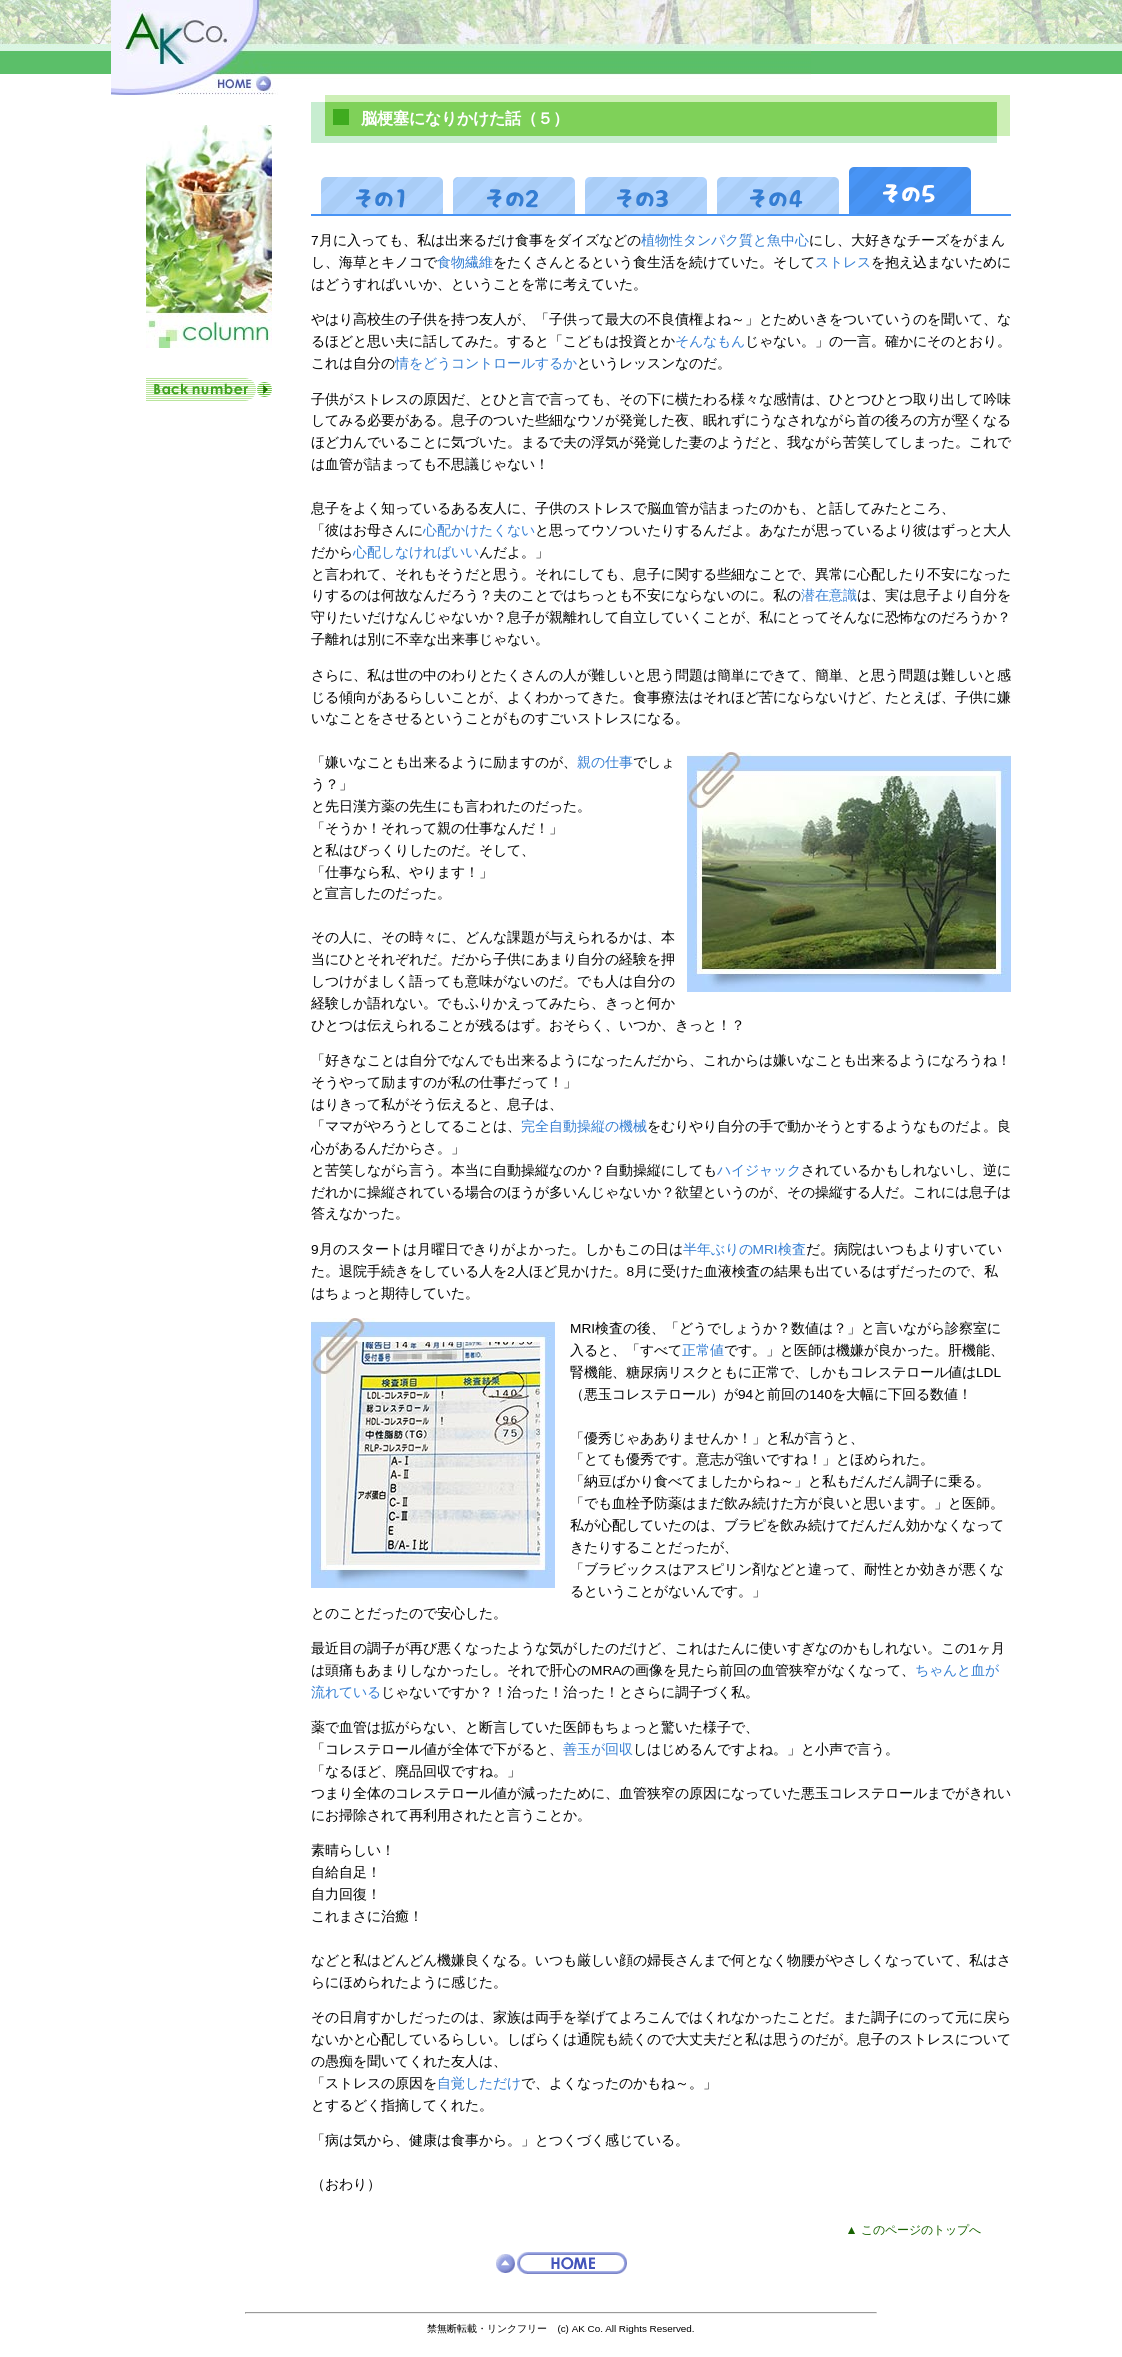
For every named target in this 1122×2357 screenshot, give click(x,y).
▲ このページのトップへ (913, 2230)
